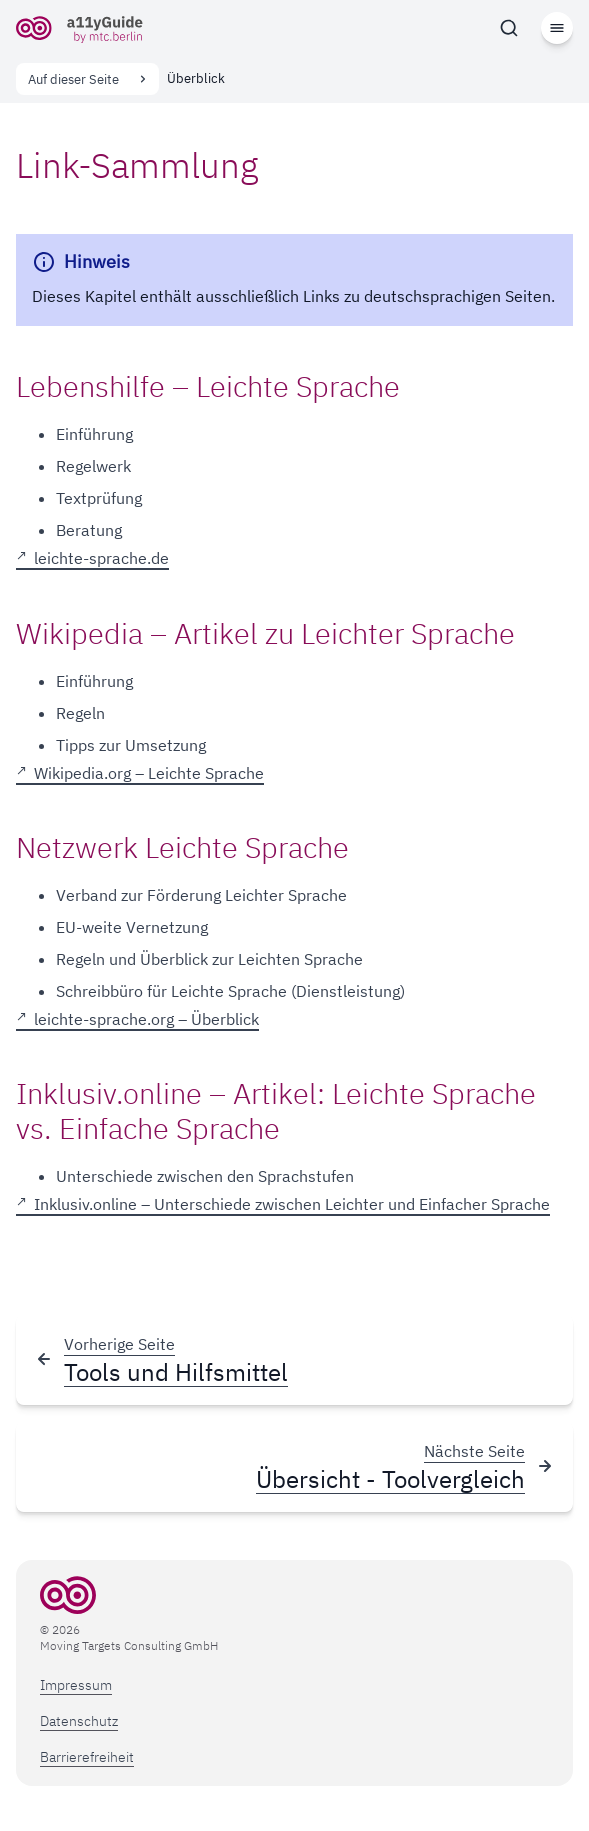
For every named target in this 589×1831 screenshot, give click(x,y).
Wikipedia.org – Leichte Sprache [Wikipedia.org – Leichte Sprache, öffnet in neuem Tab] (149, 774)
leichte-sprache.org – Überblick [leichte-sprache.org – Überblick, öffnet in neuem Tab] (146, 1020)
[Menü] (557, 28)
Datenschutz (79, 1721)
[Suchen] (509, 28)
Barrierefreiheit (87, 1757)
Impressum (76, 1685)
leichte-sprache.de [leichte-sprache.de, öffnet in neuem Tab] (101, 559)
